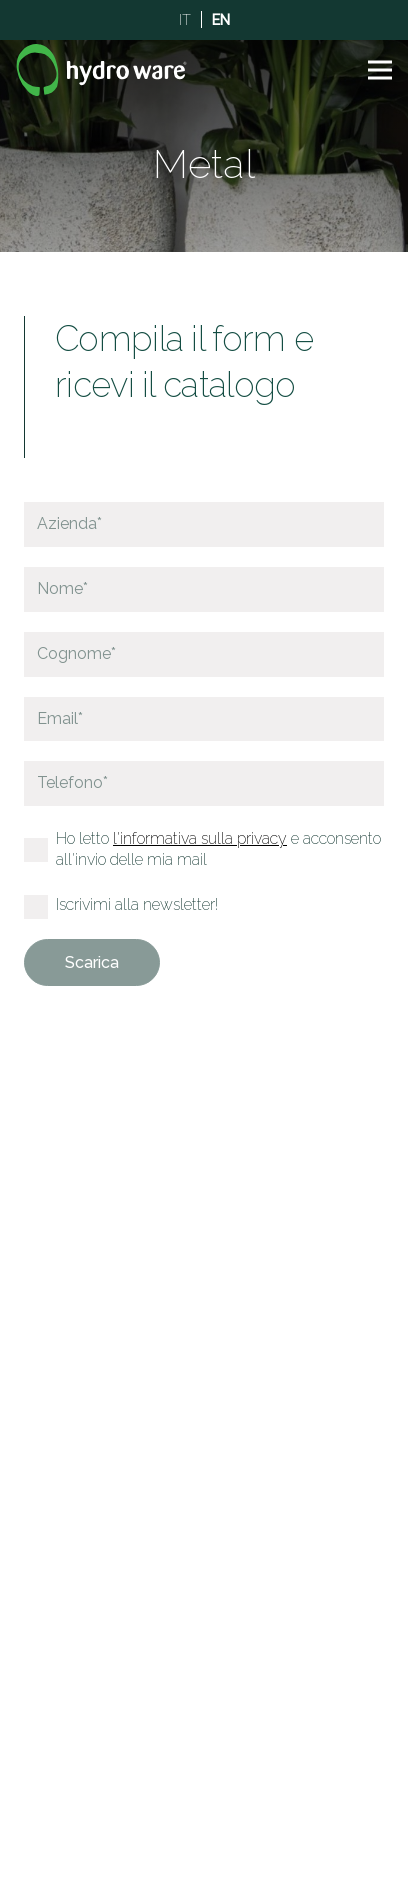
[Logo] (101, 70)
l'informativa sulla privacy (200, 838)
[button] (380, 70)
